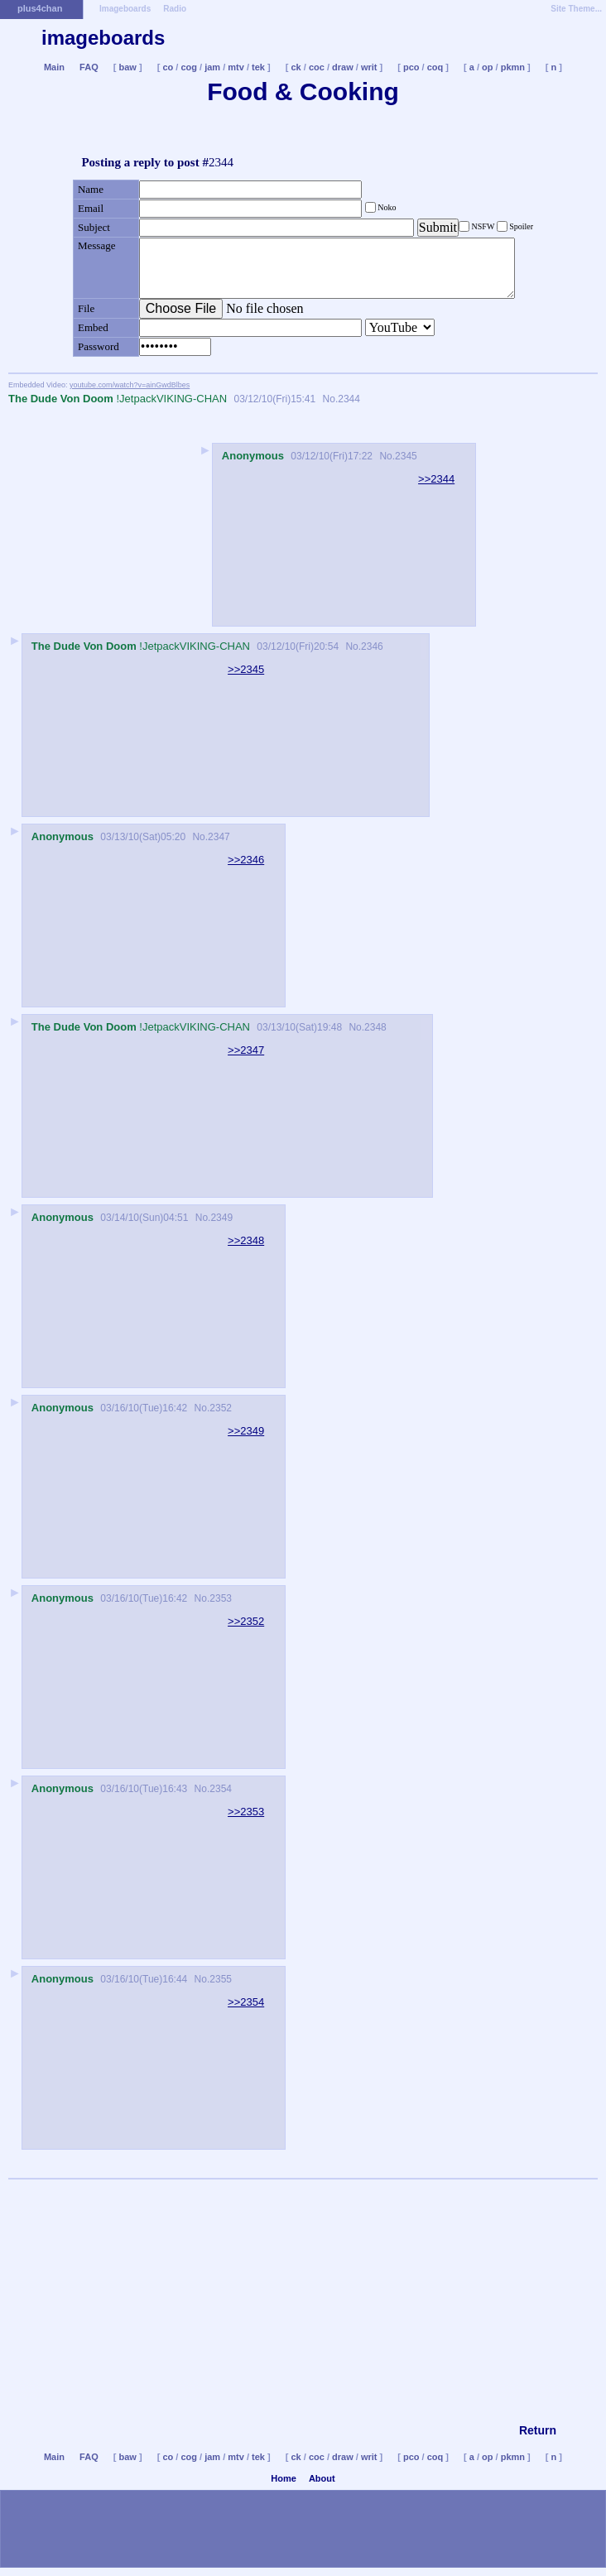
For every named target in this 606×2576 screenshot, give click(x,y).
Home (283, 2478)
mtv (236, 67)
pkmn (513, 67)
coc (317, 67)
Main (54, 67)
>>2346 (246, 859)
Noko (386, 207)
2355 (220, 1979)
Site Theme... (576, 8)
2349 (221, 1217)
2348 (375, 1027)
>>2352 (246, 1621)
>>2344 (436, 479)
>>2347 (246, 1050)
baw (128, 67)
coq (435, 67)
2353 (220, 1598)
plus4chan (39, 8)
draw (343, 67)
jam (212, 67)
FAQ (89, 67)
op (487, 67)
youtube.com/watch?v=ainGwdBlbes (130, 385)
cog (188, 67)
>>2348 (246, 1240)
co (167, 67)
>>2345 (246, 669)
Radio (174, 8)
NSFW (483, 226)
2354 (220, 1789)
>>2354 (246, 2002)
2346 (372, 646)
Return (537, 2430)
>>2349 (246, 1431)
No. (329, 399)
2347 (219, 837)
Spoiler (520, 226)
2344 (349, 399)
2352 (220, 1408)
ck (296, 67)
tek (258, 67)
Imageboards (125, 8)
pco (411, 67)
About (322, 2478)
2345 (406, 456)
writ (369, 67)
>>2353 (246, 1811)
